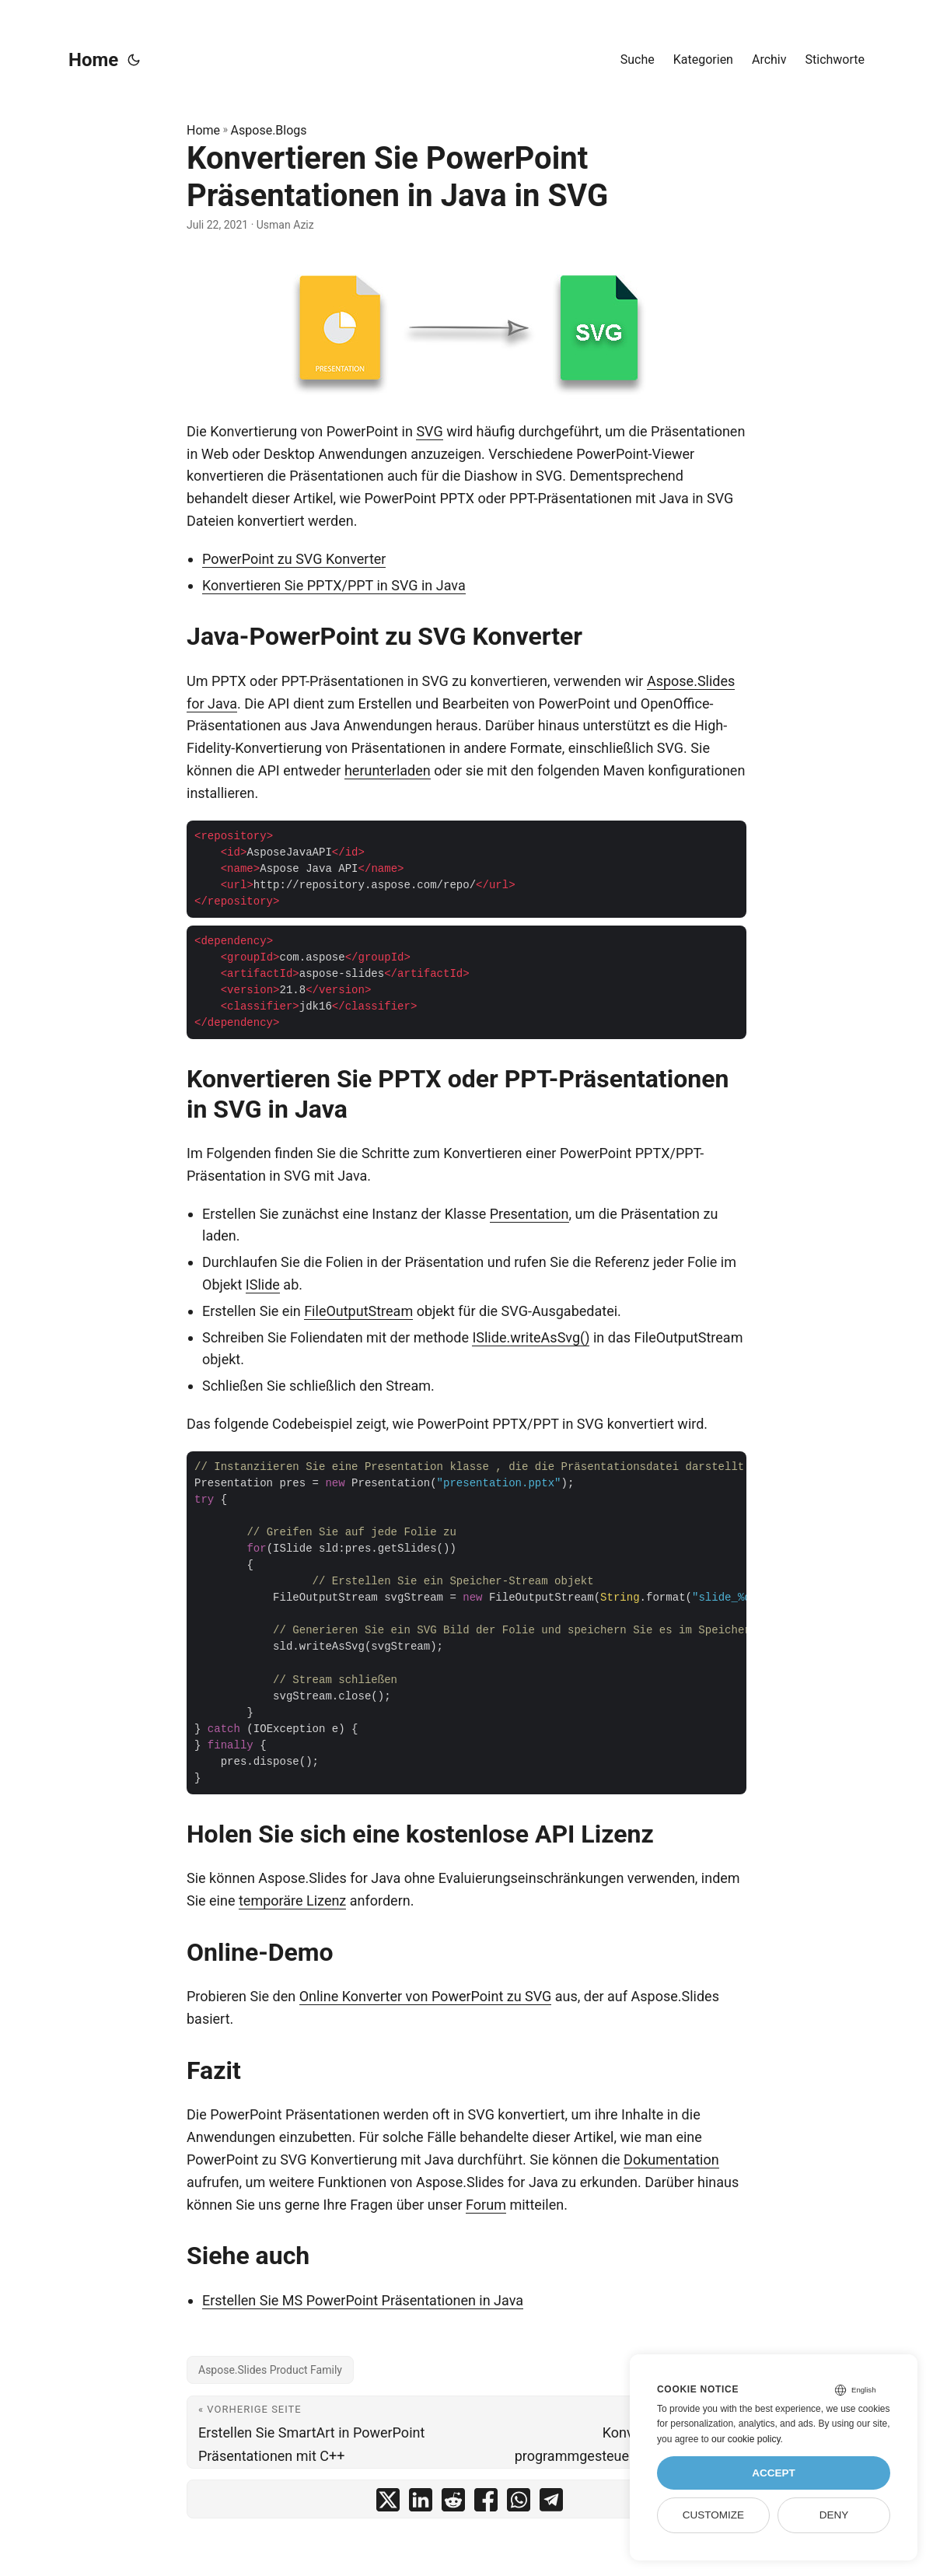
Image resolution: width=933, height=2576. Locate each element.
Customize (713, 2515)
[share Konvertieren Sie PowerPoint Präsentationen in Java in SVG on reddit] (453, 2503)
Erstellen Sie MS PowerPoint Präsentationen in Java (362, 2300)
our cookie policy (746, 2439)
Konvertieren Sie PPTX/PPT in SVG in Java (334, 585)
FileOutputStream (358, 1311)
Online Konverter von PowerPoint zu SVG (425, 1996)
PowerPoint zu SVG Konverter (294, 559)
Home (93, 60)
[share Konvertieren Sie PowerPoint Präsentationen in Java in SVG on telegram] (551, 2503)
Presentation (529, 1214)
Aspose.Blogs (269, 130)
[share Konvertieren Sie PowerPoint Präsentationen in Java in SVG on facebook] (486, 2503)
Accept (773, 2473)
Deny (834, 2515)
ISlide (263, 1284)
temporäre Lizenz (292, 1900)
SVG (429, 431)
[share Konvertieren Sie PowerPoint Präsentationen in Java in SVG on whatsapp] (518, 2503)
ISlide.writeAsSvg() (530, 1337)
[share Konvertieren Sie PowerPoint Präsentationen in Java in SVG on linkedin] (420, 2503)
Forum (486, 2204)
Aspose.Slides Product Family (270, 2370)
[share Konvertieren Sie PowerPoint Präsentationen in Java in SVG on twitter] (388, 2503)
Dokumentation (671, 2159)
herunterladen (387, 770)
